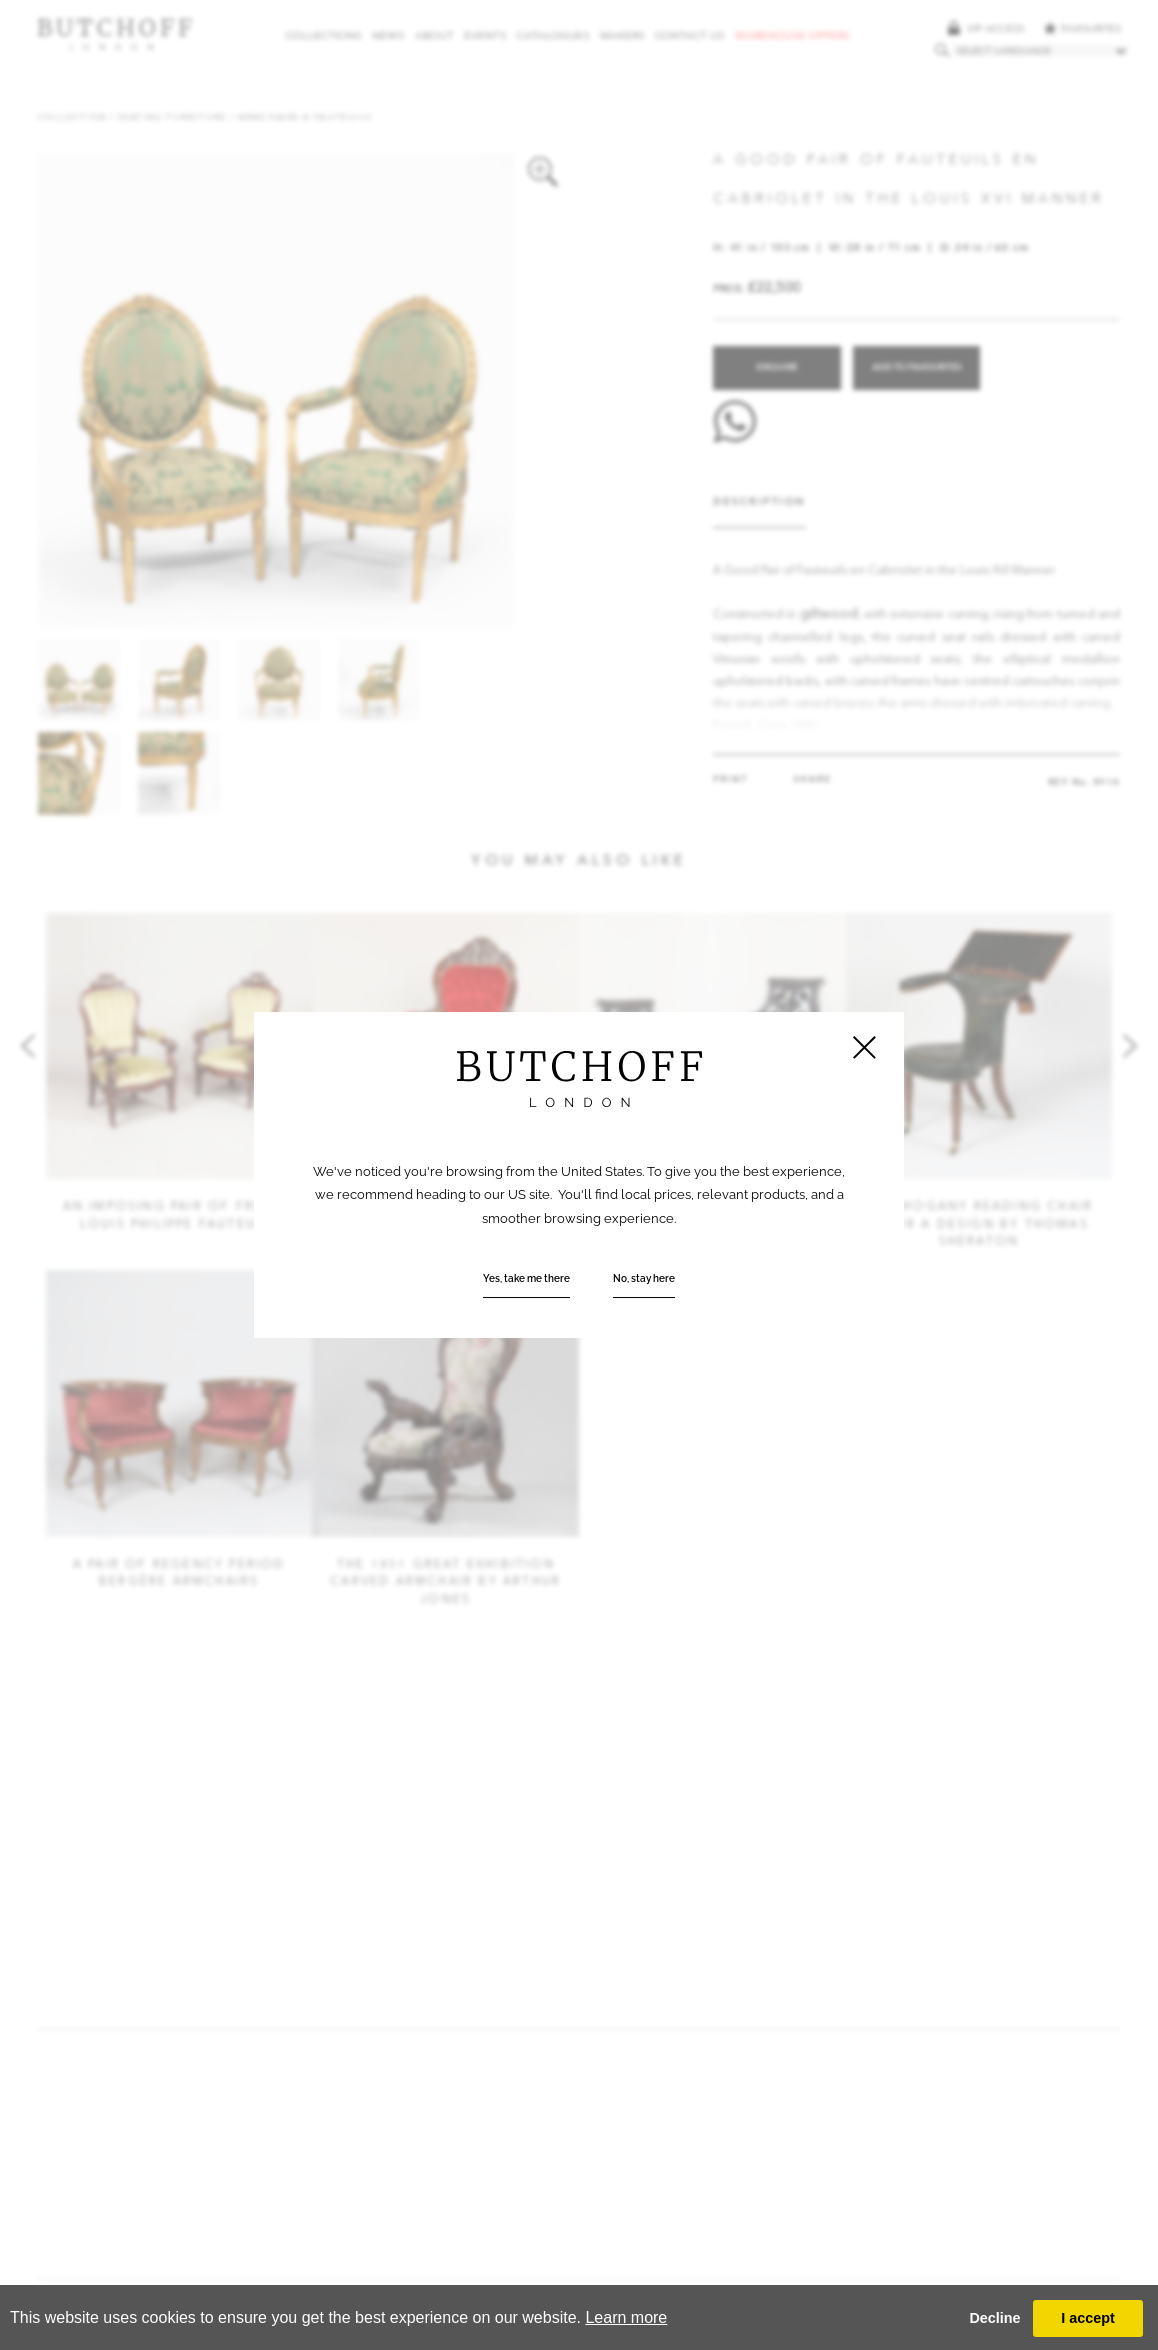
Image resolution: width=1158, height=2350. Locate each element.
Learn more (626, 2317)
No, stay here (644, 1278)
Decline (994, 2318)
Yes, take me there (526, 1278)
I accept (1088, 2318)
